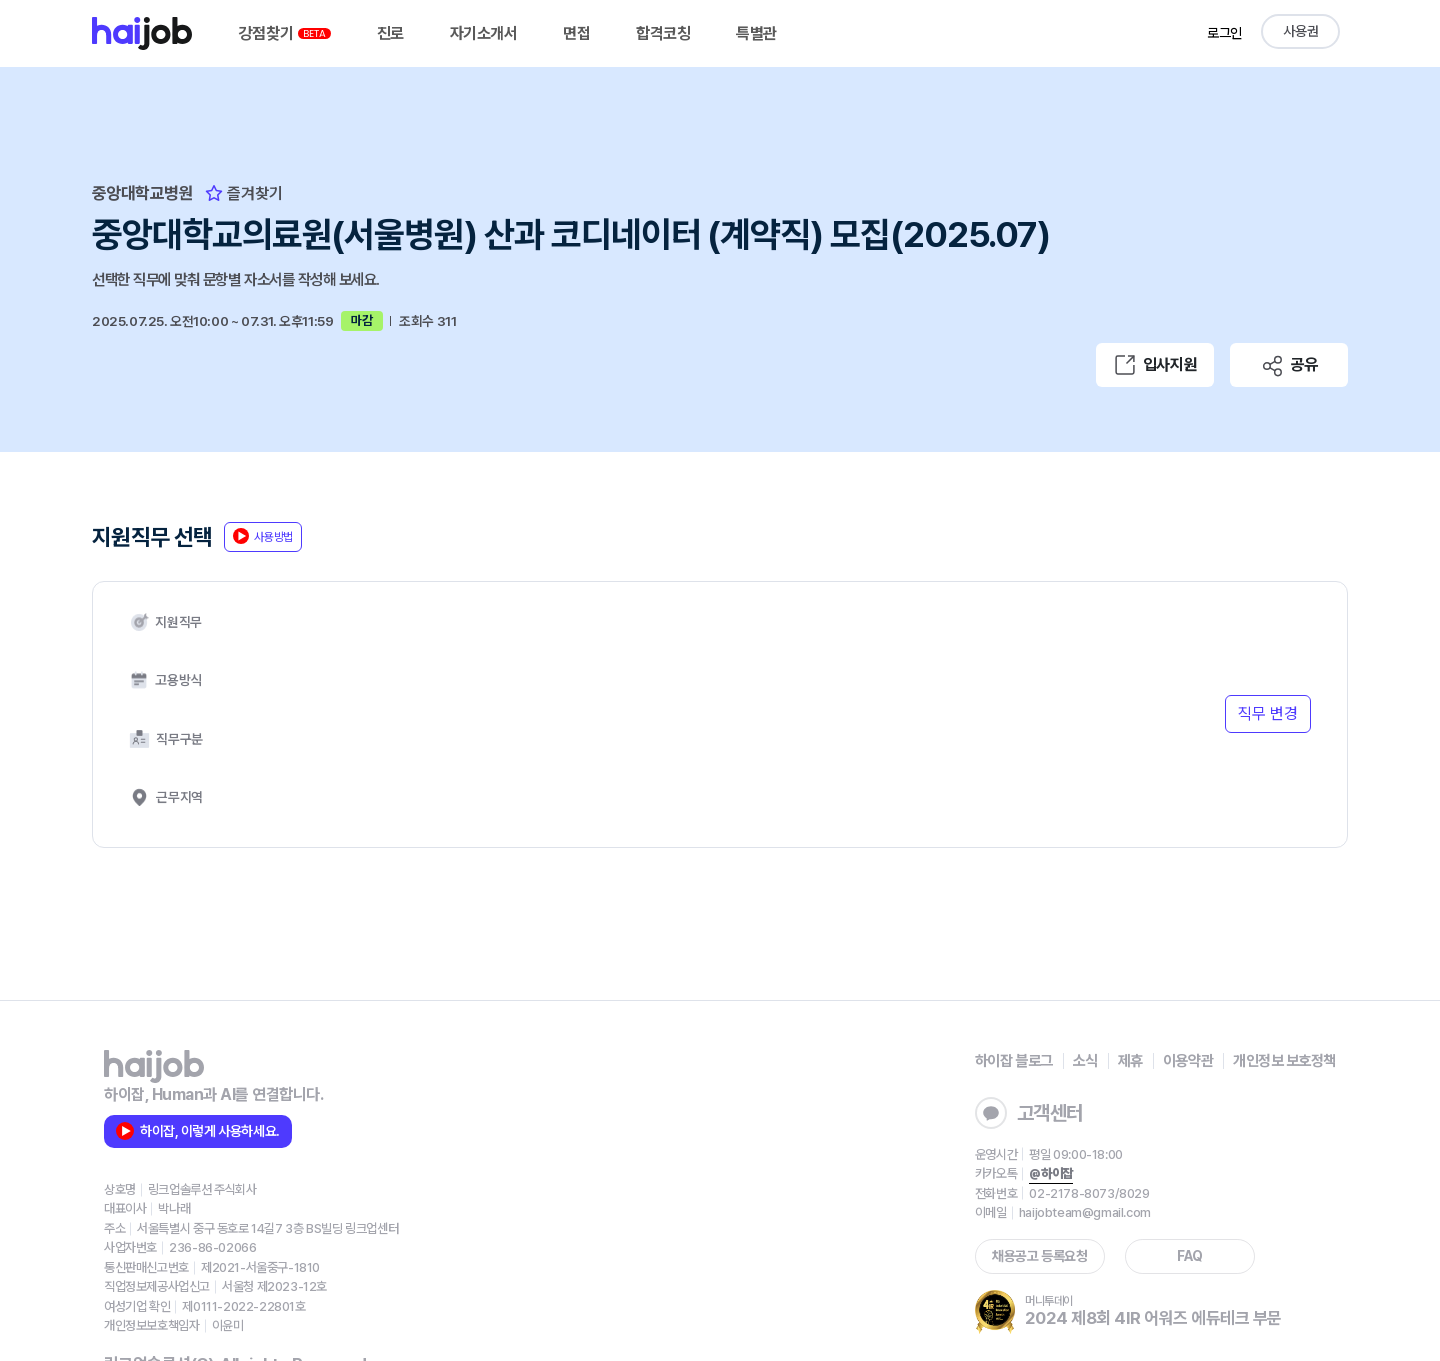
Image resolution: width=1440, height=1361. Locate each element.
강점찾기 (296, 33)
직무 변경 (1264, 679)
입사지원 (1155, 358)
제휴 (1116, 996)
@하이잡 (1027, 1110)
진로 (401, 33)
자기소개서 (495, 33)
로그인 (1220, 33)
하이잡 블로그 (993, 996)
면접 (587, 33)
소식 (1069, 996)
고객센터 (1005, 1049)
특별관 (767, 33)
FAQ (1167, 1192)
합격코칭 (674, 33)
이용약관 (1177, 996)
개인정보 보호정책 (1280, 996)
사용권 (1298, 33)
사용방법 (270, 549)
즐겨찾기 (251, 166)
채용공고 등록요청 (1016, 1192)
